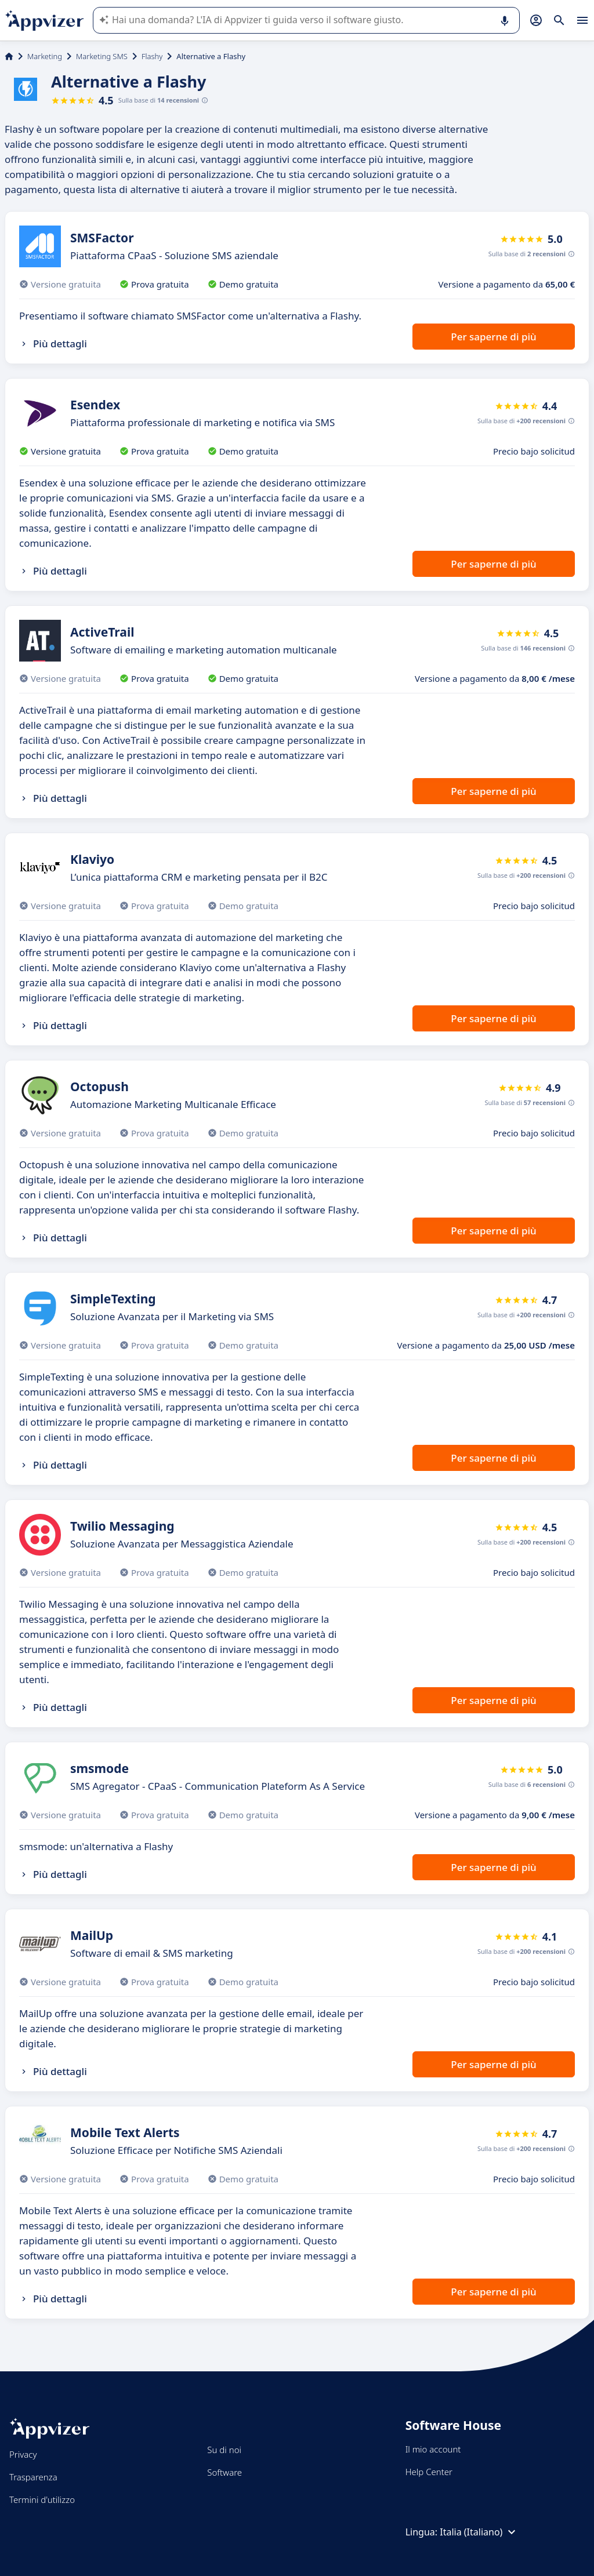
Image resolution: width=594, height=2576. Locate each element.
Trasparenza (33, 2477)
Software (224, 2472)
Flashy (152, 56)
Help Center (428, 2471)
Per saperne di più (493, 336)
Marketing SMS (102, 56)
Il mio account (433, 2449)
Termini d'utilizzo (42, 2499)
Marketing (44, 56)
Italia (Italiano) (479, 2532)
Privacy (23, 2454)
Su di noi (224, 2449)
